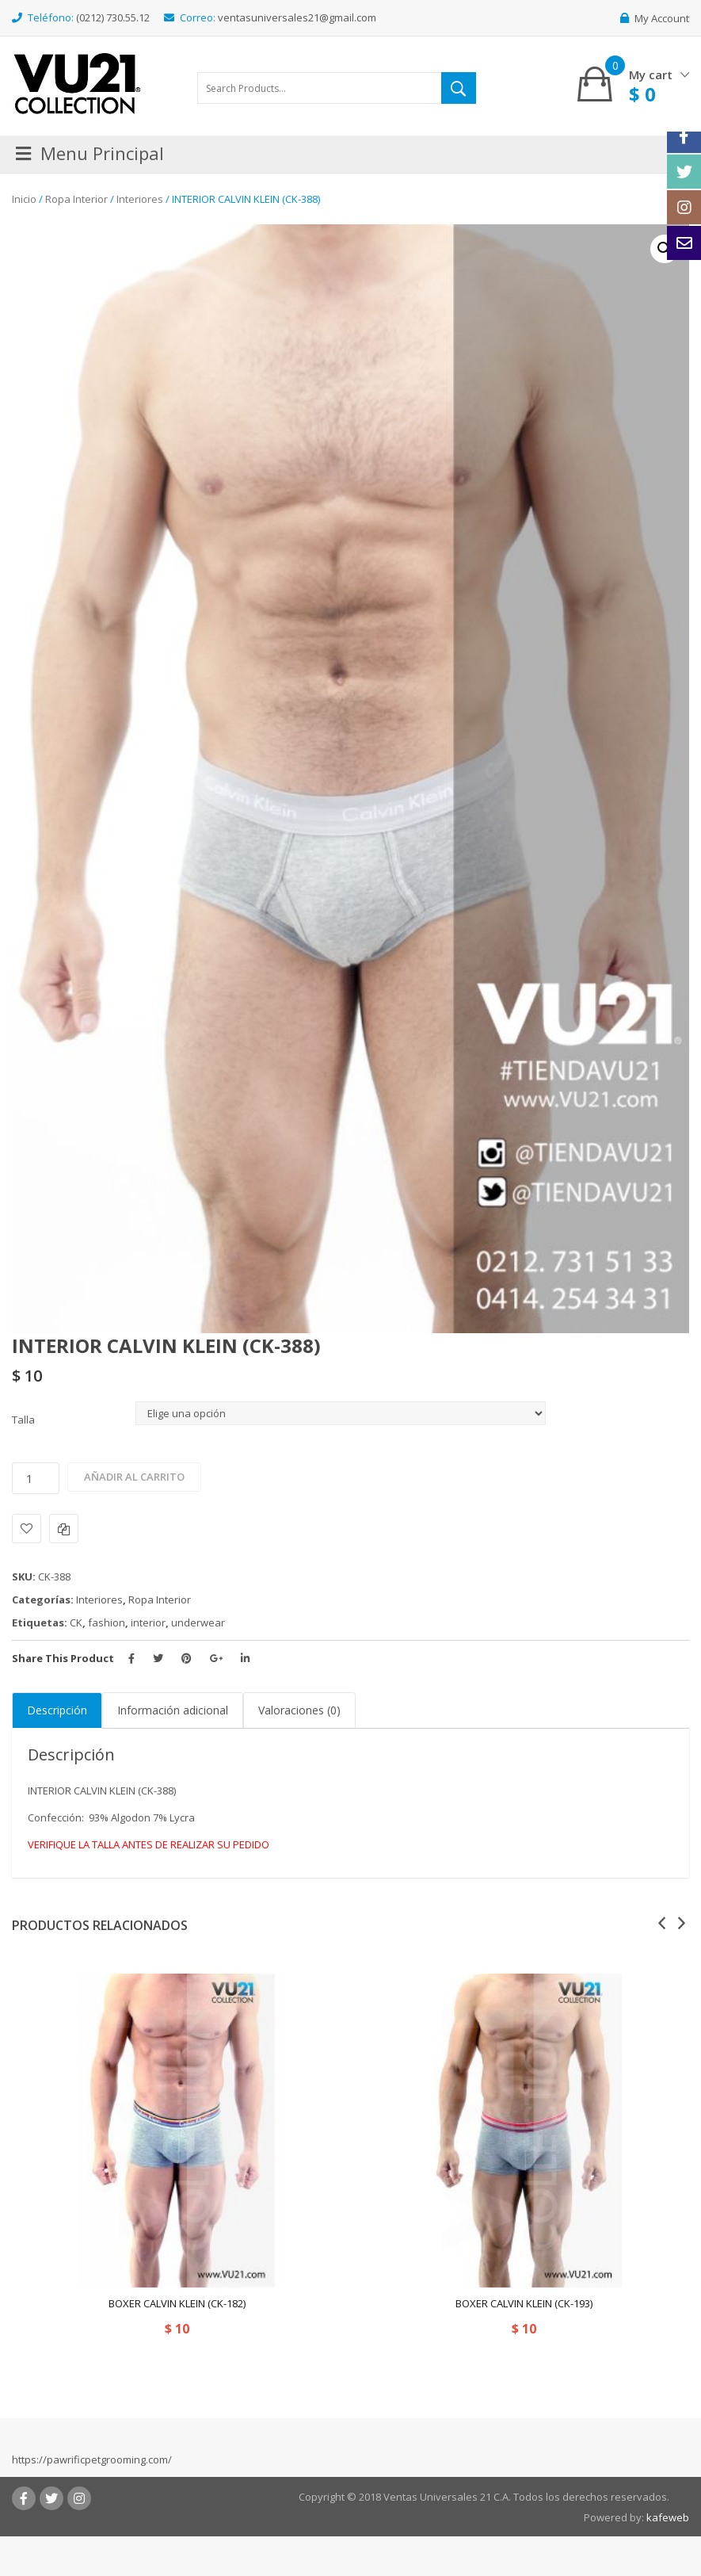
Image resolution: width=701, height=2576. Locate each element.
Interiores (139, 199)
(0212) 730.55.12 (113, 17)
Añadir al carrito (134, 1477)
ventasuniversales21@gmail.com (297, 17)
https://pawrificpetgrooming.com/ (92, 2459)
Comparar (63, 1528)
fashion (106, 1622)
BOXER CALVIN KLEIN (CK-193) (523, 2303)
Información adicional (172, 1710)
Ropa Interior (76, 199)
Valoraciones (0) (299, 1710)
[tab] (57, 1710)
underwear (198, 1622)
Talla (23, 1419)
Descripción (57, 1710)
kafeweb (667, 2517)
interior (148, 1622)
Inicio (24, 199)
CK (76, 1622)
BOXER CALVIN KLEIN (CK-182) (177, 2303)
